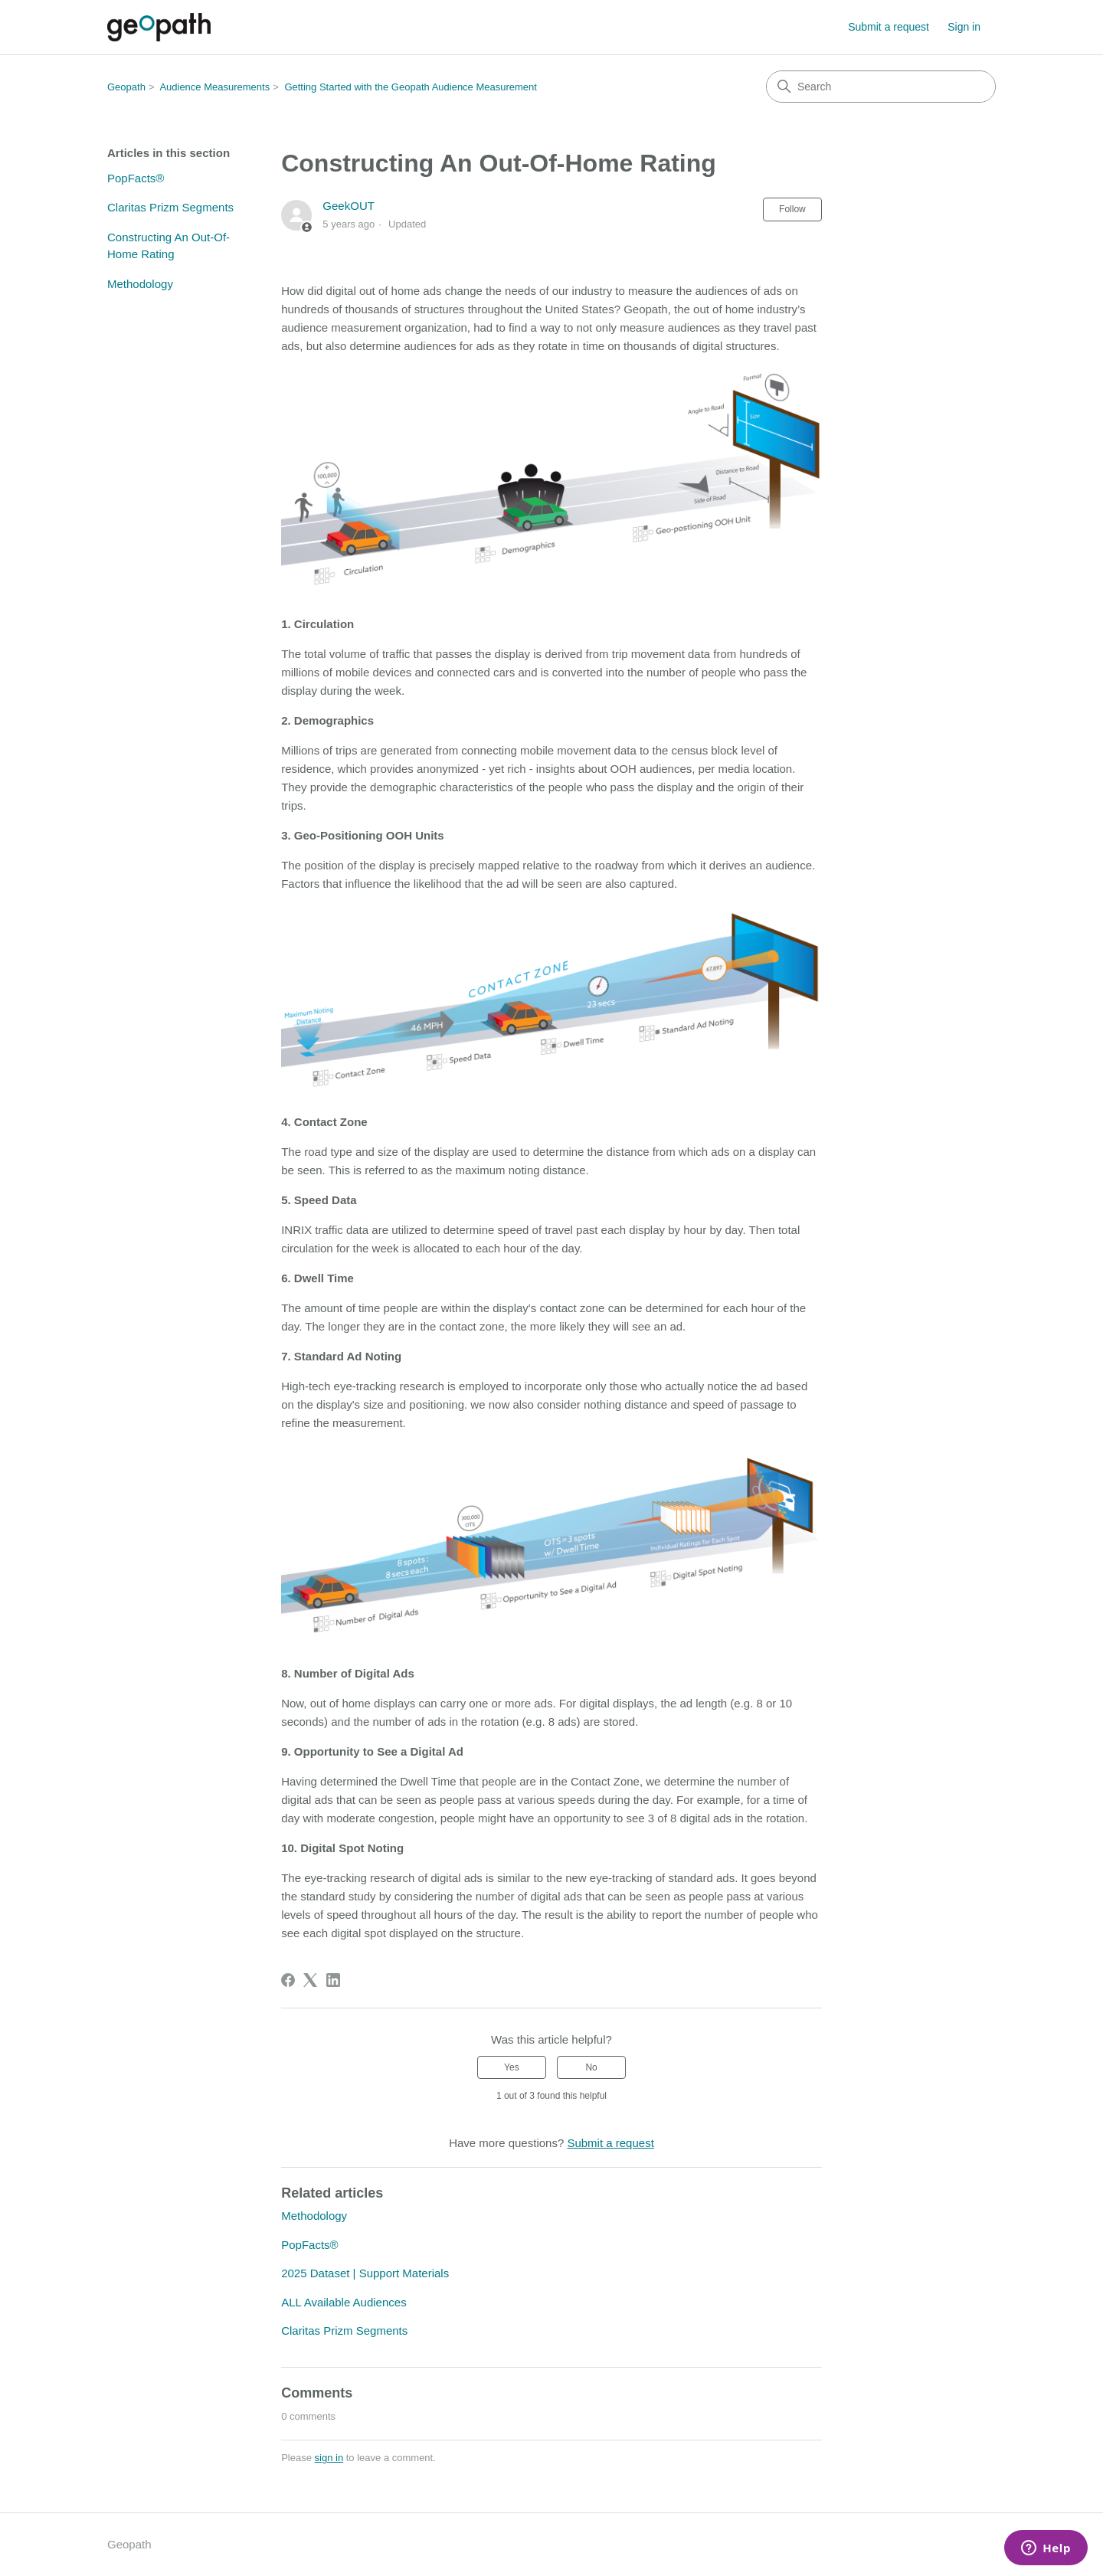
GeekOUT (348, 205)
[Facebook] (288, 1980)
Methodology (140, 283)
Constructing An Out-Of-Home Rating (168, 246)
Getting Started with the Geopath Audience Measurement (410, 87)
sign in (329, 2457)
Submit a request (888, 27)
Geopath (126, 87)
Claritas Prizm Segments (170, 207)
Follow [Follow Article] (792, 209)
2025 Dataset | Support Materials (365, 2273)
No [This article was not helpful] (591, 2067)
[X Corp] (310, 1980)
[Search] (881, 86)
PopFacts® (135, 178)
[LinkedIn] (333, 1980)
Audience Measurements (214, 87)
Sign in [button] (964, 27)
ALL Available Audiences (343, 2302)
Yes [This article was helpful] (511, 2067)
